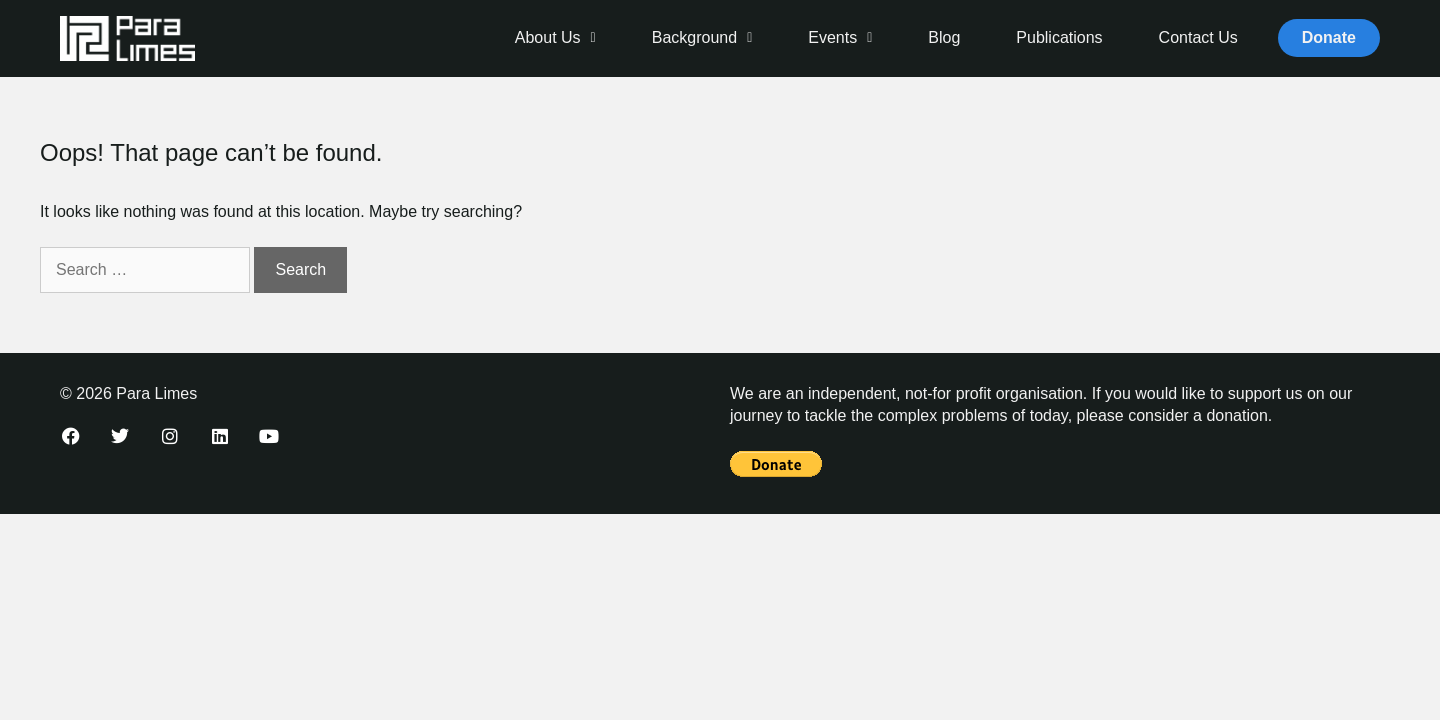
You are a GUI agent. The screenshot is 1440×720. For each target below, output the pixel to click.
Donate (1329, 37)
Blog (944, 37)
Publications (1059, 37)
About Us (555, 37)
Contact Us (1198, 37)
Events (840, 37)
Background (702, 37)
